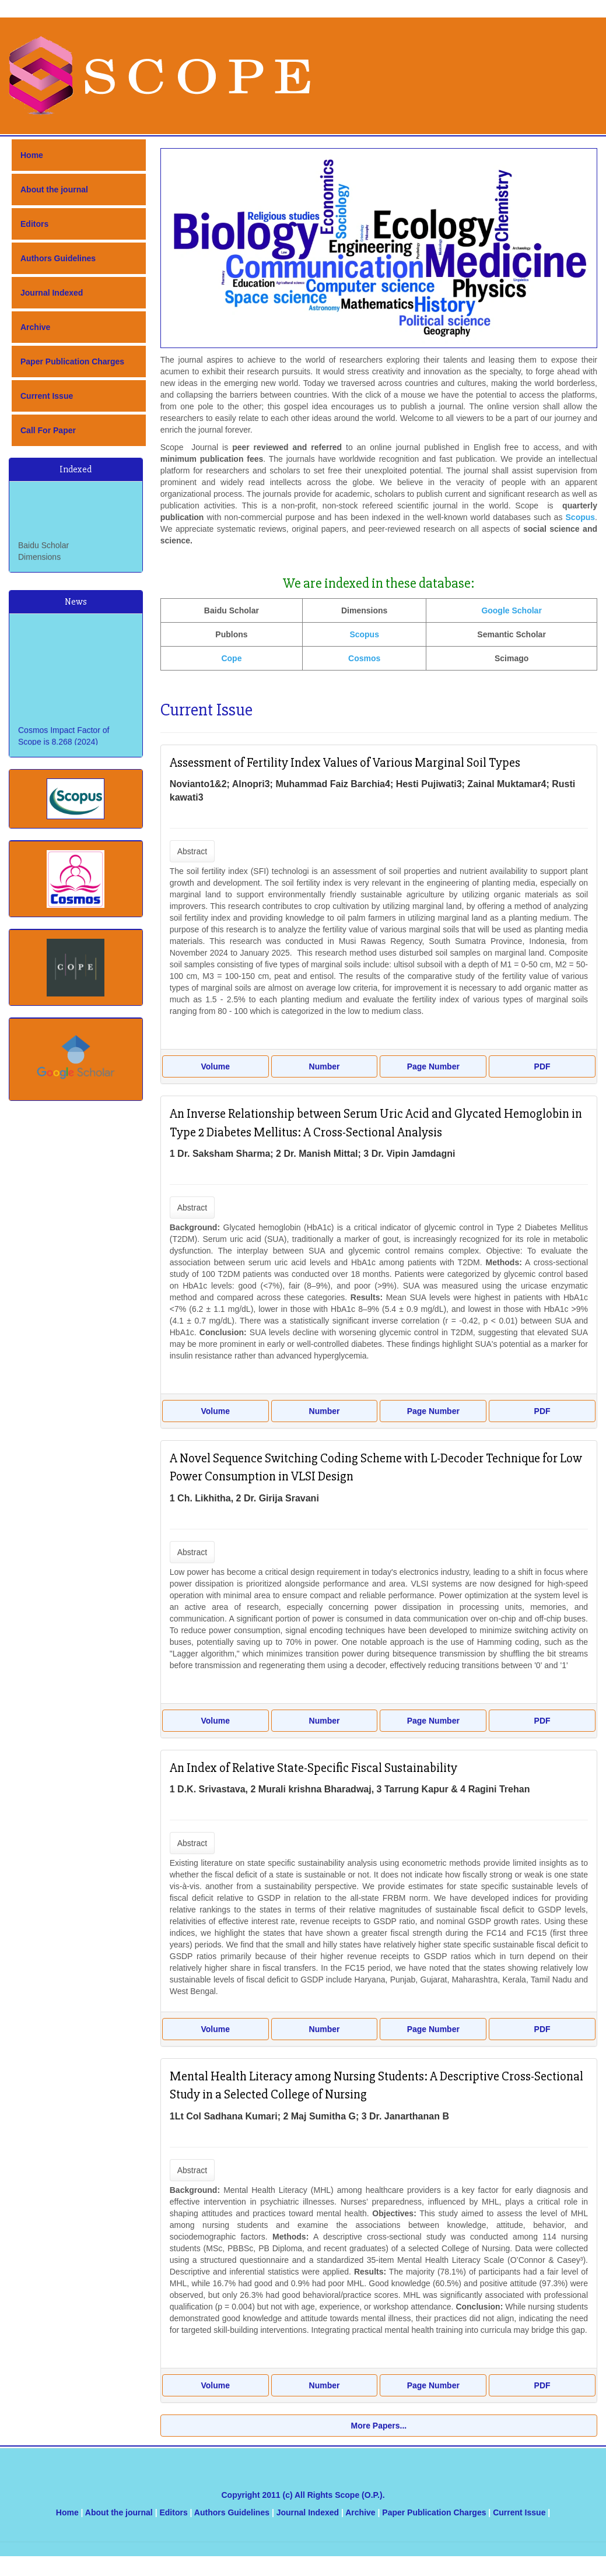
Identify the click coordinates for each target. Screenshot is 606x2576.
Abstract (192, 851)
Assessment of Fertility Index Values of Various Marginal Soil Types (345, 763)
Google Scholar (511, 610)
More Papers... (379, 2425)
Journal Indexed (51, 292)
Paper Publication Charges (72, 361)
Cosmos (364, 658)
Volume (215, 1066)
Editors (34, 224)
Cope (231, 658)
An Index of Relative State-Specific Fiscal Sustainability (313, 1768)
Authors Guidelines (58, 258)
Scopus (364, 634)
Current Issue (46, 396)
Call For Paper (48, 430)
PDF (542, 1066)
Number (324, 1066)
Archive (35, 327)
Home (31, 155)
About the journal (54, 189)
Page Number (433, 1066)
